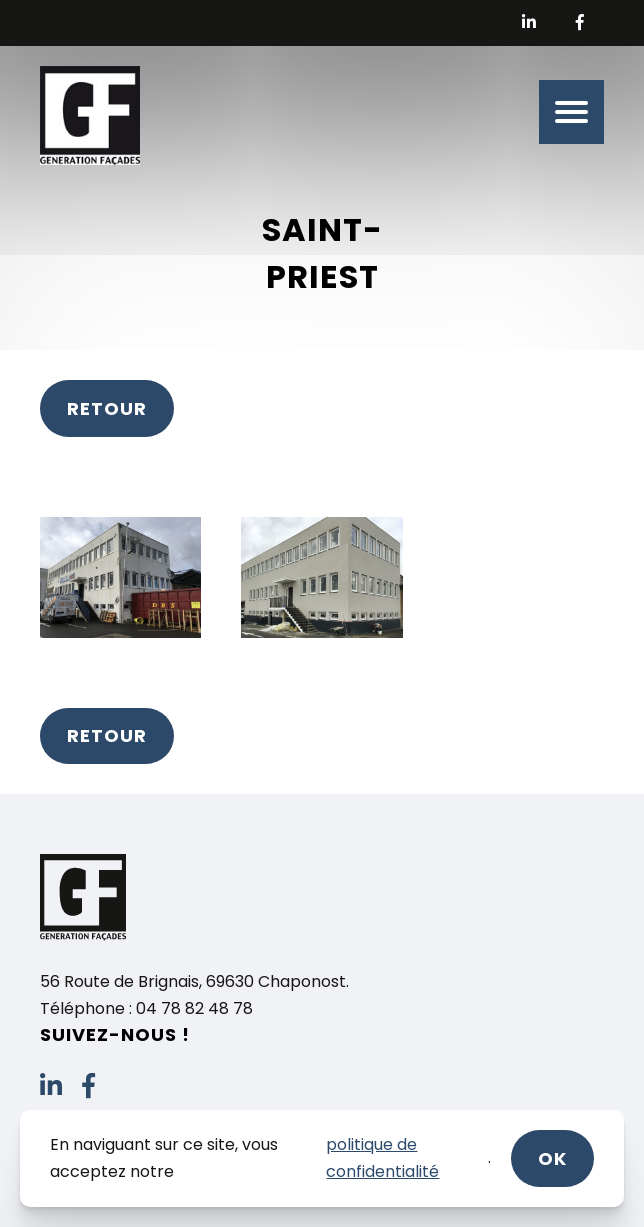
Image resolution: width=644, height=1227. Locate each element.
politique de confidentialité (382, 1157)
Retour (107, 408)
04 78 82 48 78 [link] (194, 1008)
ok (552, 1158)
